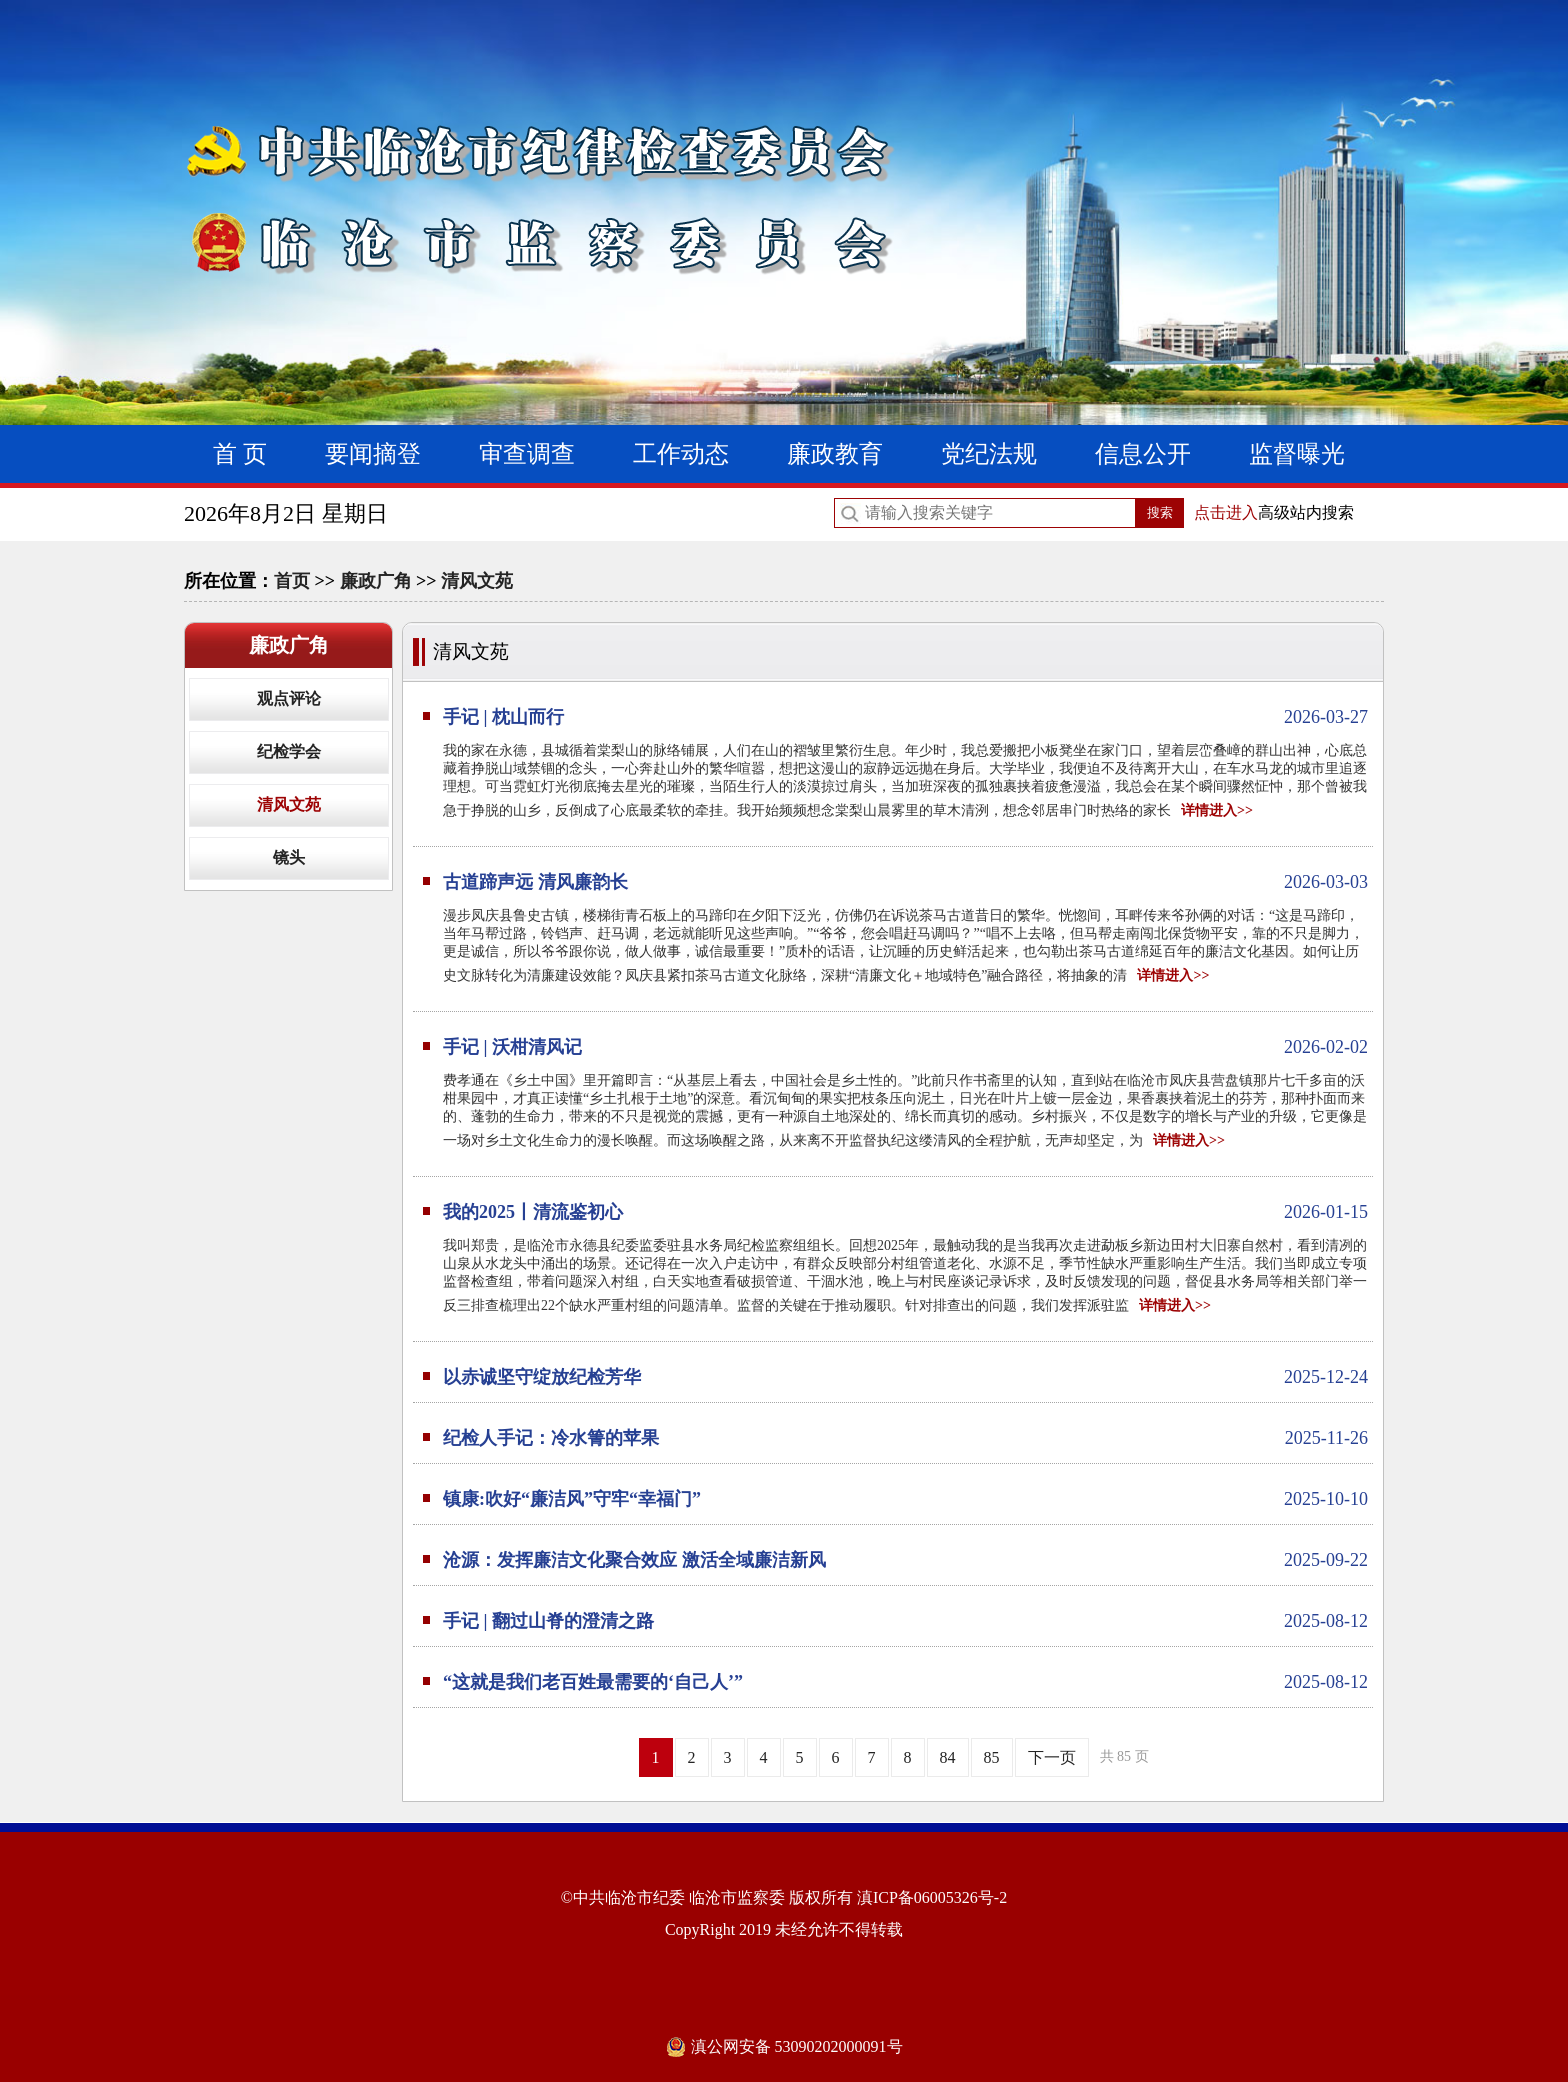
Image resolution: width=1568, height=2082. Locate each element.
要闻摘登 (373, 454)
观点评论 (289, 698)
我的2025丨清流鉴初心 (905, 1212)
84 (948, 1757)
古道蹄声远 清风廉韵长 (905, 882)
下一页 (1052, 1757)
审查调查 (527, 454)
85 (992, 1757)
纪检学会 (289, 751)
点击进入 (1226, 512)
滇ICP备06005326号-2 (932, 1897)
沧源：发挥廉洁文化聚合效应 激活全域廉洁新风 (905, 1560)
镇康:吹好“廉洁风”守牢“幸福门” (905, 1499)
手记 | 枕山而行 (905, 717)
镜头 (289, 857)
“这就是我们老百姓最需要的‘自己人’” (905, 1682)
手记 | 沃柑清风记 (905, 1047)
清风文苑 (477, 581)
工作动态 (681, 454)
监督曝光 (1297, 454)
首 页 (240, 454)
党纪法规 (989, 454)
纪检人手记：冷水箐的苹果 (905, 1438)
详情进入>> (1217, 810)
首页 (292, 581)
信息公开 (1143, 454)
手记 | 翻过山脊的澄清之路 (905, 1621)
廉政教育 (835, 454)
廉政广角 (376, 581)
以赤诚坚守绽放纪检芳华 (905, 1377)
